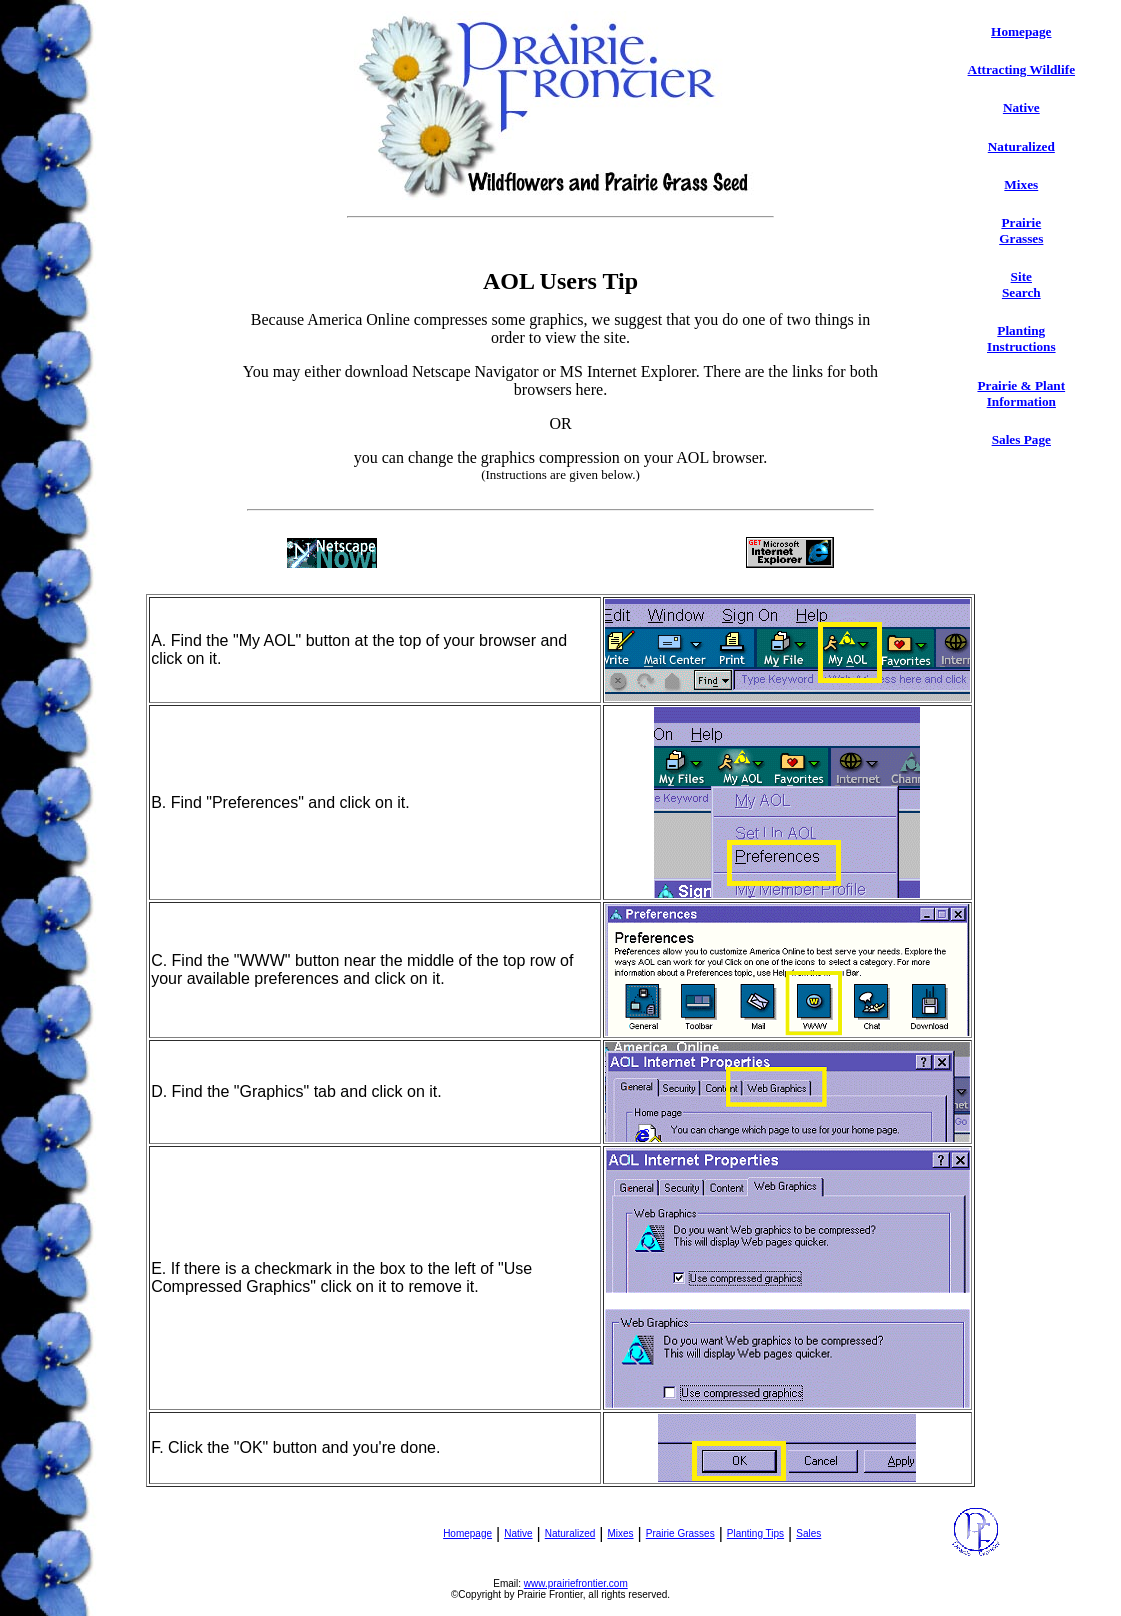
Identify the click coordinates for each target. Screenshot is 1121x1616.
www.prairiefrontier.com (576, 1583)
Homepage (1021, 31)
